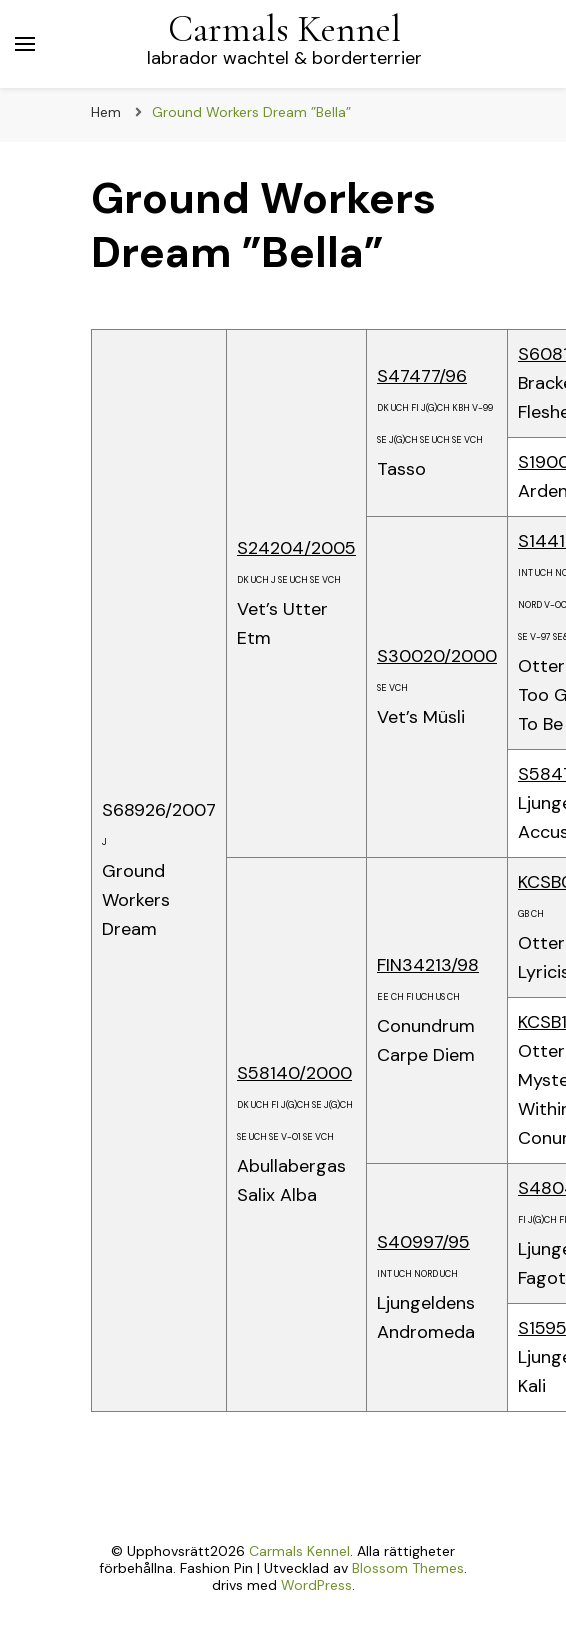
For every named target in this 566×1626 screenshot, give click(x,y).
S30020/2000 (437, 656)
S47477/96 (422, 376)
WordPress (316, 1585)
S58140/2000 (294, 1073)
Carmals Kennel (284, 29)
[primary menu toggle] (25, 44)
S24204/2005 (296, 548)
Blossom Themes (408, 1568)
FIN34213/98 (428, 965)
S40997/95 (423, 1242)
